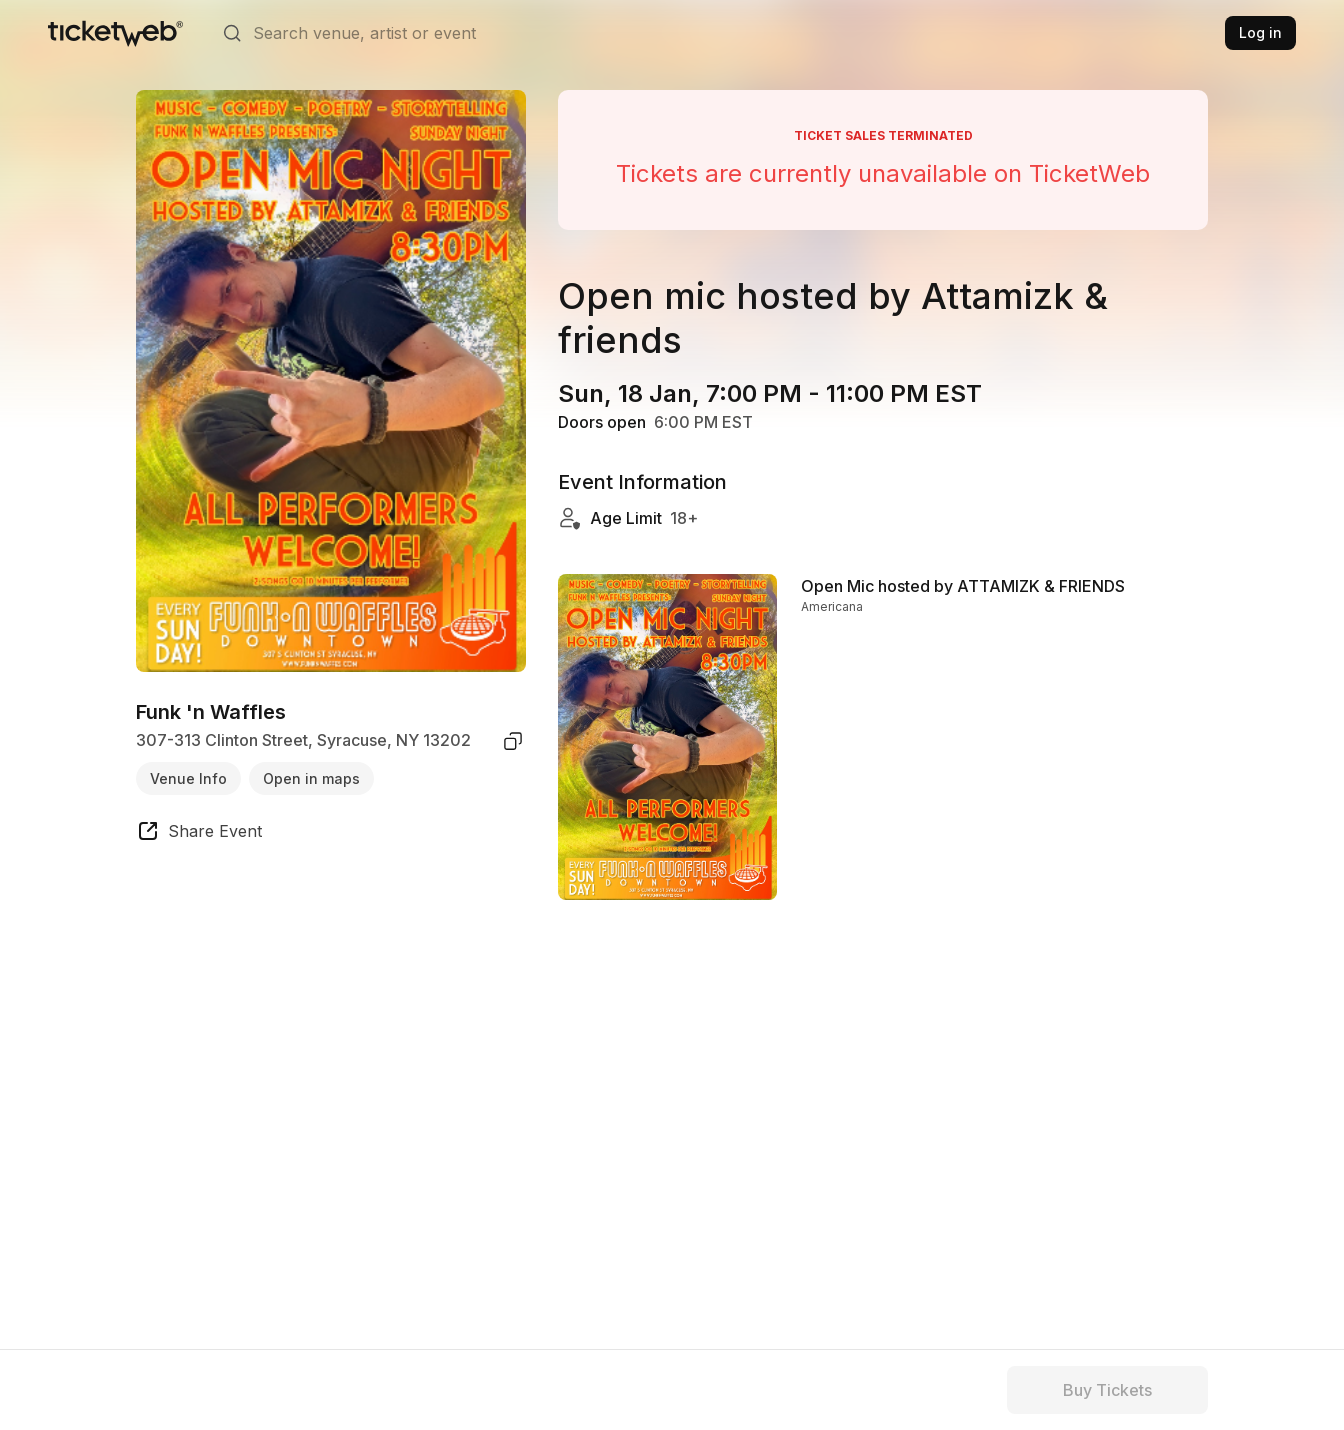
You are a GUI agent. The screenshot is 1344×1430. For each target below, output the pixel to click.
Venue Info (188, 778)
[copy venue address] (513, 741)
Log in (1260, 32)
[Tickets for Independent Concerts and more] (115, 33)
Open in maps (311, 778)
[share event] (199, 834)
